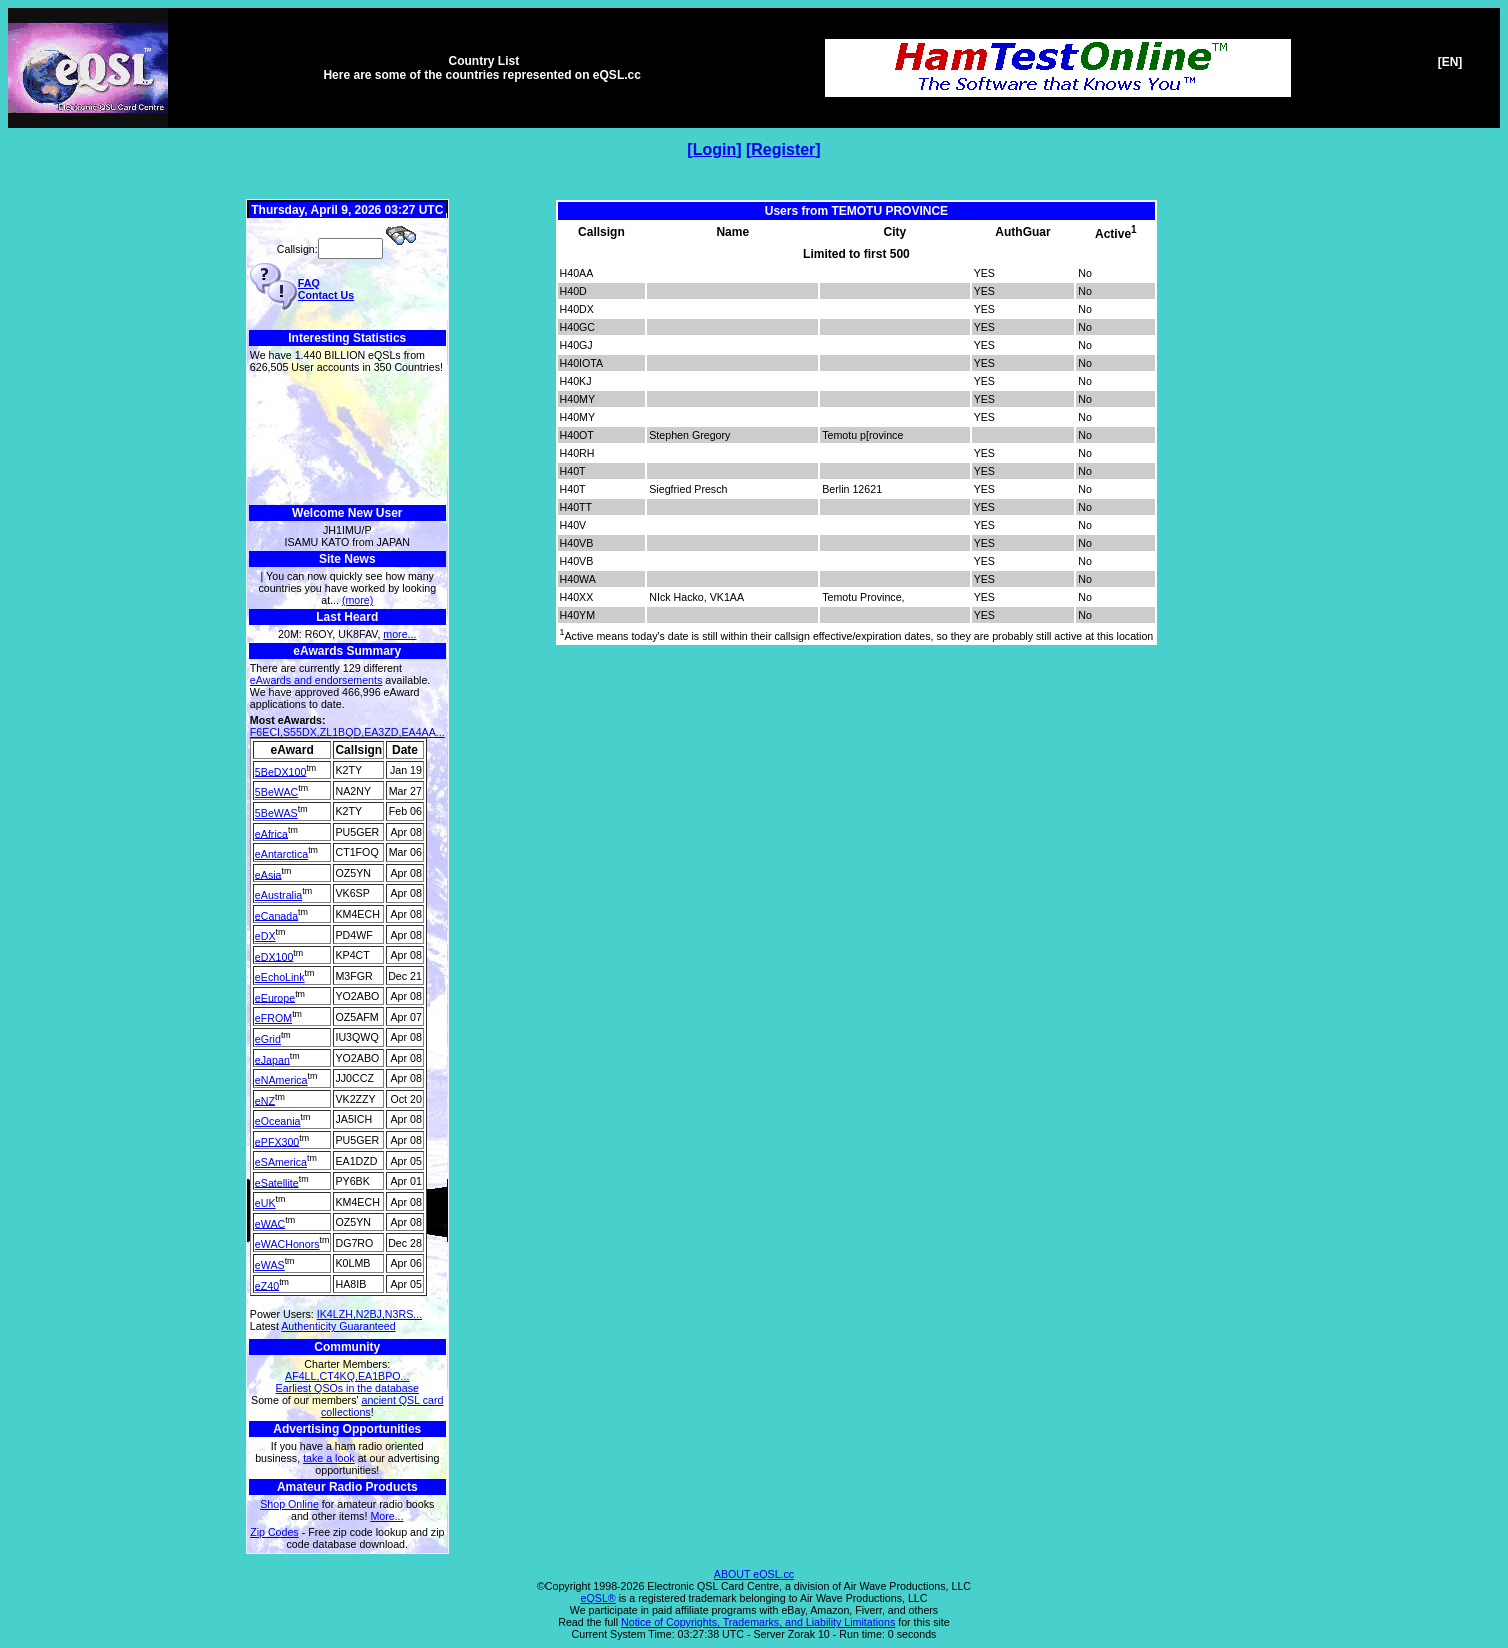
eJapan (272, 1059)
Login (715, 149)
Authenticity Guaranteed (338, 1326)
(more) (357, 600)
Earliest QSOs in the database (347, 1388)
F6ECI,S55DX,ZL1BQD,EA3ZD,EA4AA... (347, 732)
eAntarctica (281, 854)
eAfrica (271, 833)
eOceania (278, 1121)
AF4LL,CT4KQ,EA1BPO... (347, 1376)
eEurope (275, 997)
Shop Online (289, 1504)
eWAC (270, 1223)
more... (399, 634)
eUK (265, 1203)
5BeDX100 (281, 771)
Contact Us (326, 295)
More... (386, 1516)
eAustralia (278, 895)
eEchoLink (280, 977)
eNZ (265, 1100)
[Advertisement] (347, 439)
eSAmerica (281, 1162)
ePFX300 (277, 1141)
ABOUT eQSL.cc (754, 1574)
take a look (329, 1458)
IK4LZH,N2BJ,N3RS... (369, 1314)
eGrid (268, 1039)
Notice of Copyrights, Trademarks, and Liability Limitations (758, 1622)
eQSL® (598, 1598)
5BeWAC (276, 792)
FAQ (309, 283)
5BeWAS (276, 813)
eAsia (268, 874)
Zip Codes (274, 1532)
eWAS (270, 1265)
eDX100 (274, 956)
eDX (265, 936)
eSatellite (277, 1182)
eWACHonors (287, 1244)
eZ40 (267, 1285)
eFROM (273, 1018)
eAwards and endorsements (316, 680)
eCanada (276, 915)
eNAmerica (281, 1080)
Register (783, 149)
